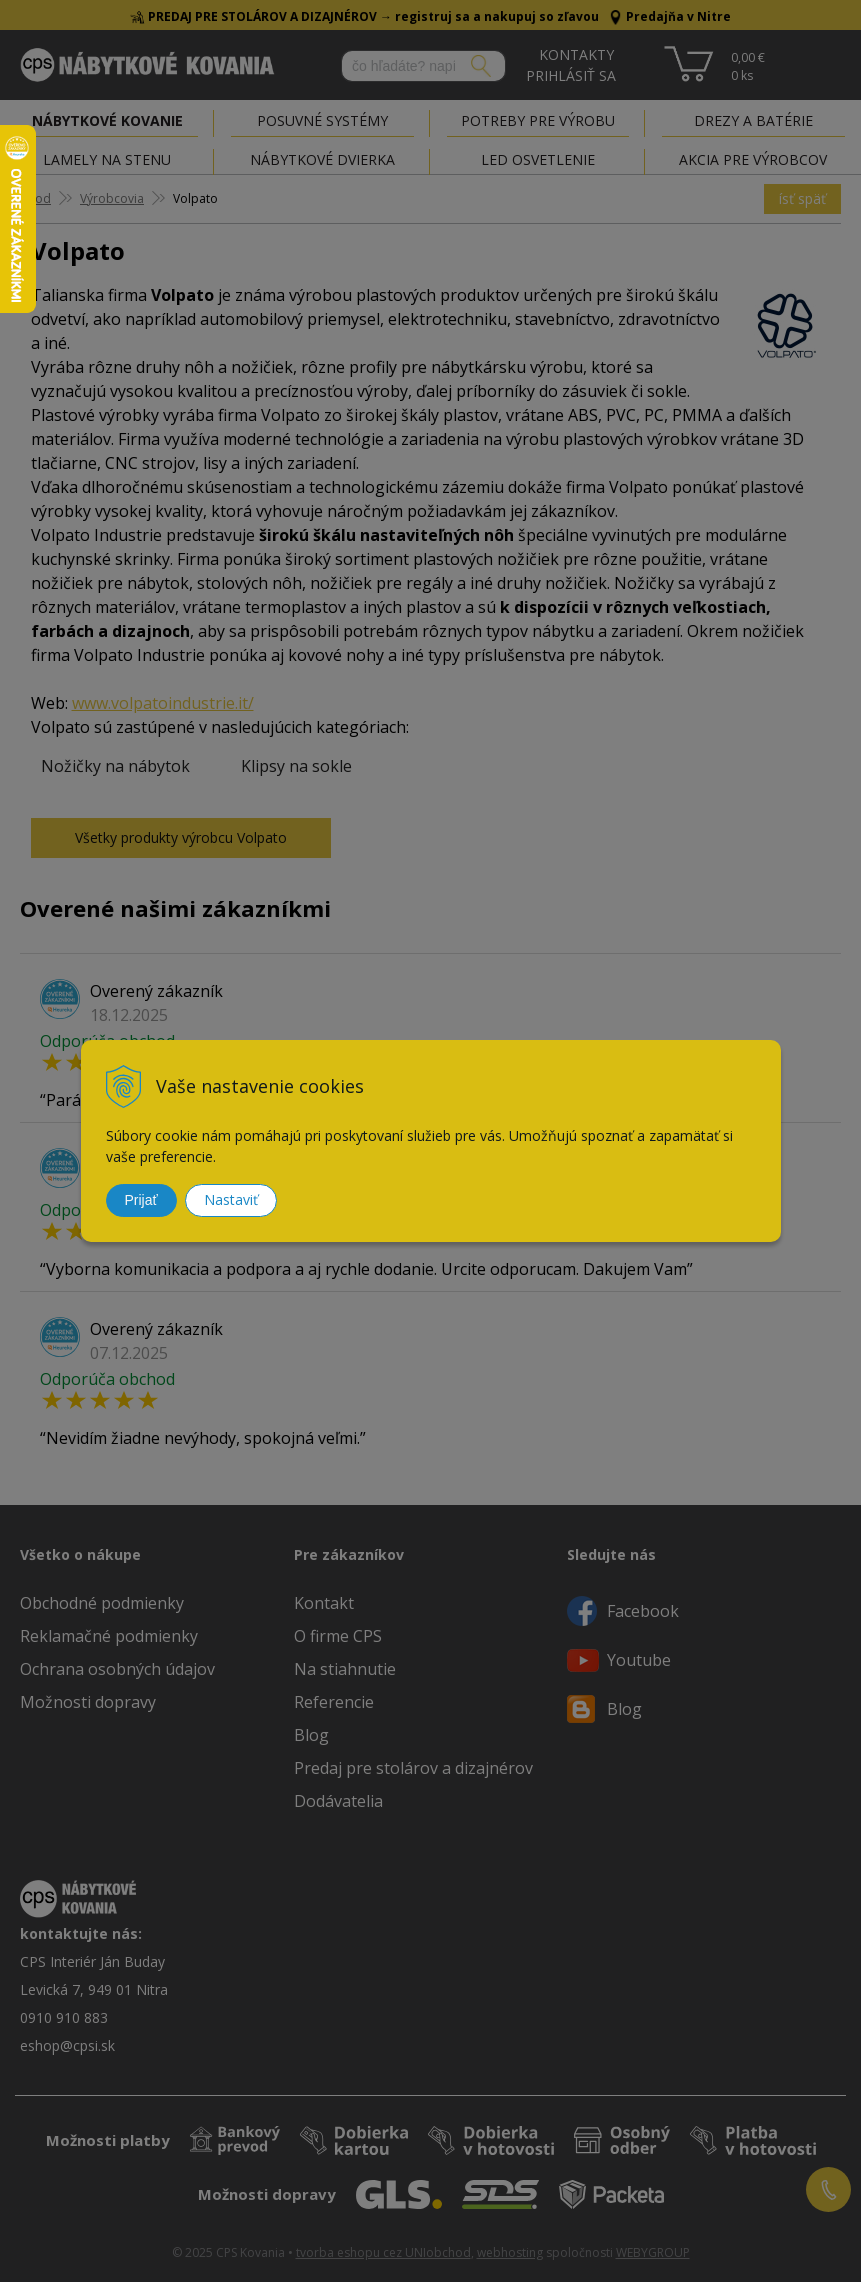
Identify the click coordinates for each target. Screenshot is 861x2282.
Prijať (141, 1200)
